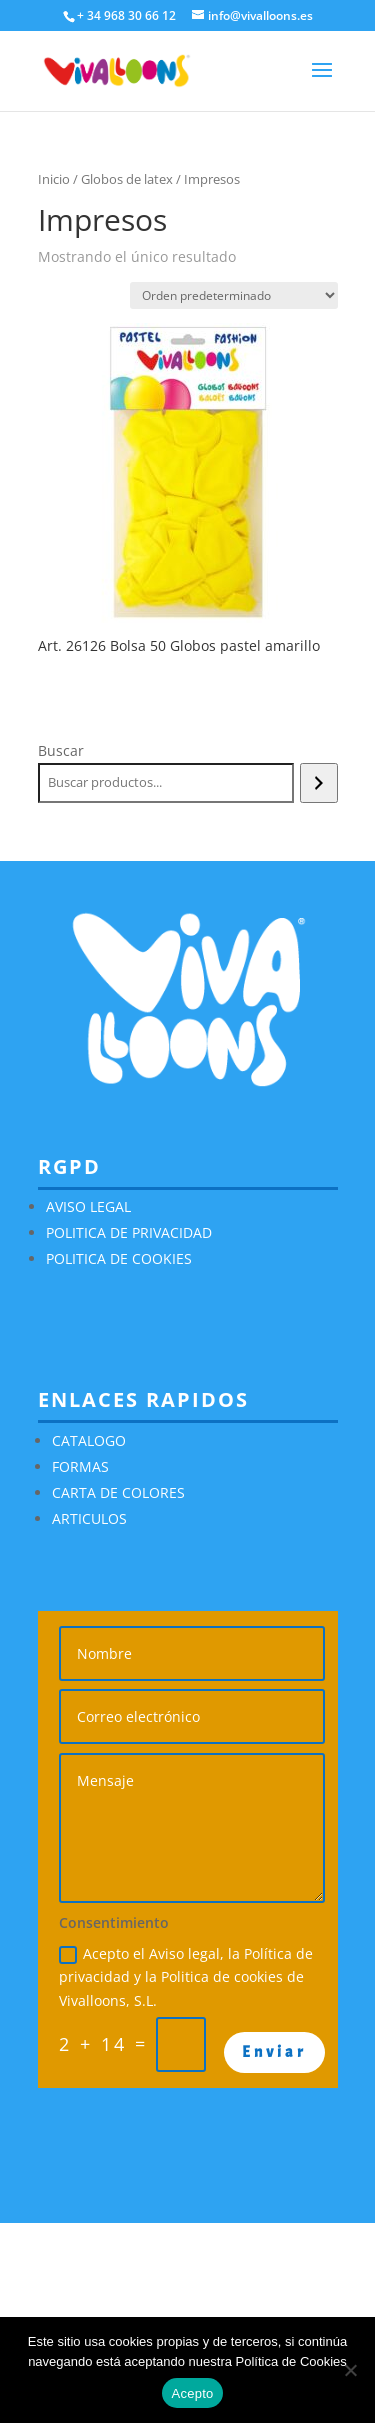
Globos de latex (127, 179)
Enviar (274, 2052)
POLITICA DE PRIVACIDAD (129, 1232)
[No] (350, 2370)
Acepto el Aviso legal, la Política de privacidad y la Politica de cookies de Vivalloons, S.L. (186, 1977)
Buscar (61, 750)
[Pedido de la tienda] (234, 295)
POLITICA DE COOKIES (119, 1258)
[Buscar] (318, 783)
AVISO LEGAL (88, 1206)
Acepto (193, 2393)
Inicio (54, 179)
